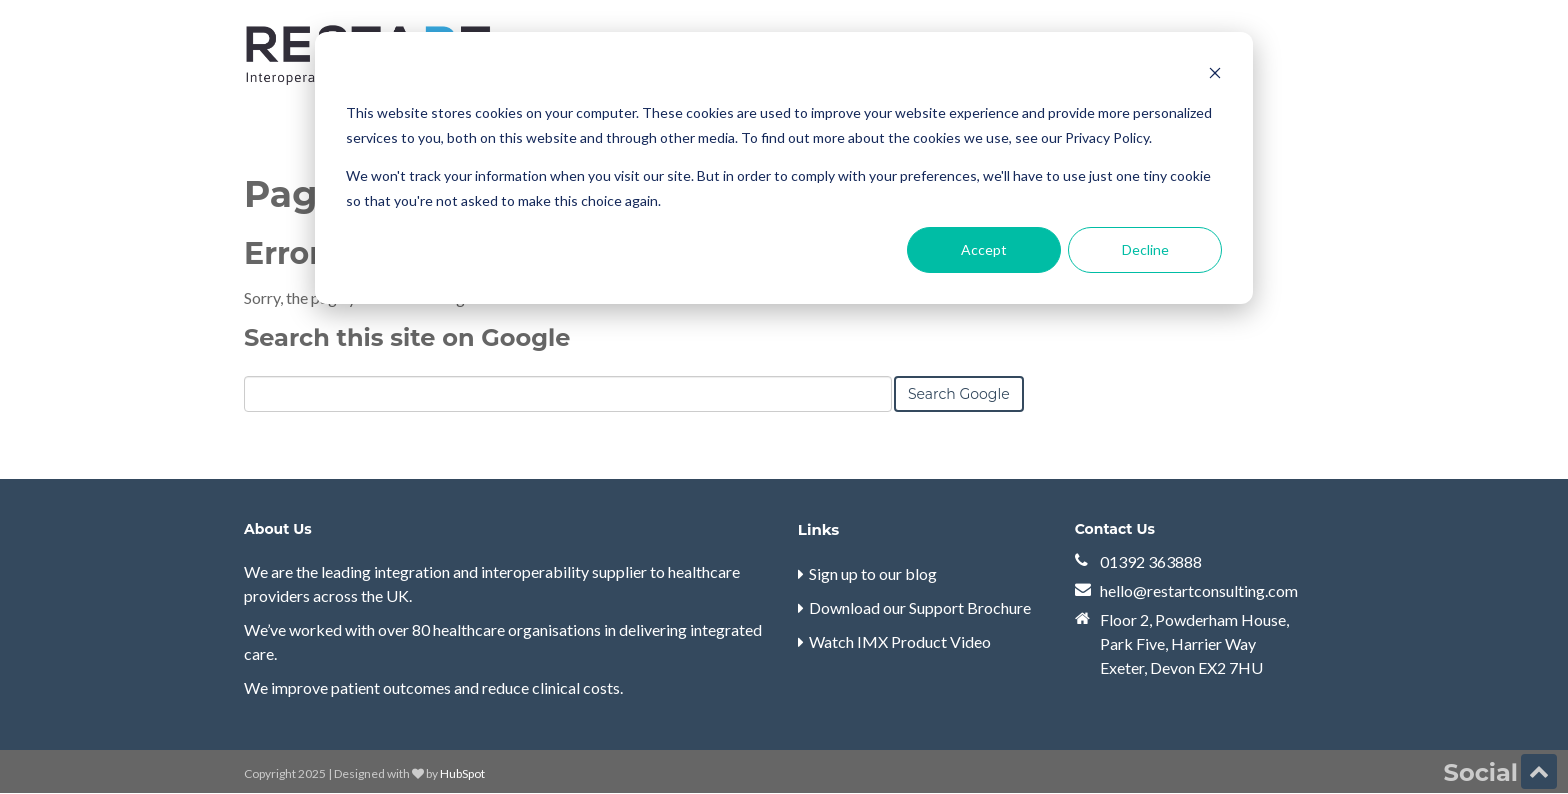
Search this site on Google (407, 337)
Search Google (959, 394)
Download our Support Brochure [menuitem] (920, 607)
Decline (1145, 249)
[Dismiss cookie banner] (1215, 75)
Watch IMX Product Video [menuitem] (900, 641)
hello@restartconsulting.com (1199, 590)
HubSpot (462, 773)
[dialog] (784, 168)
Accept (984, 249)
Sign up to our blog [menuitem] (873, 573)
